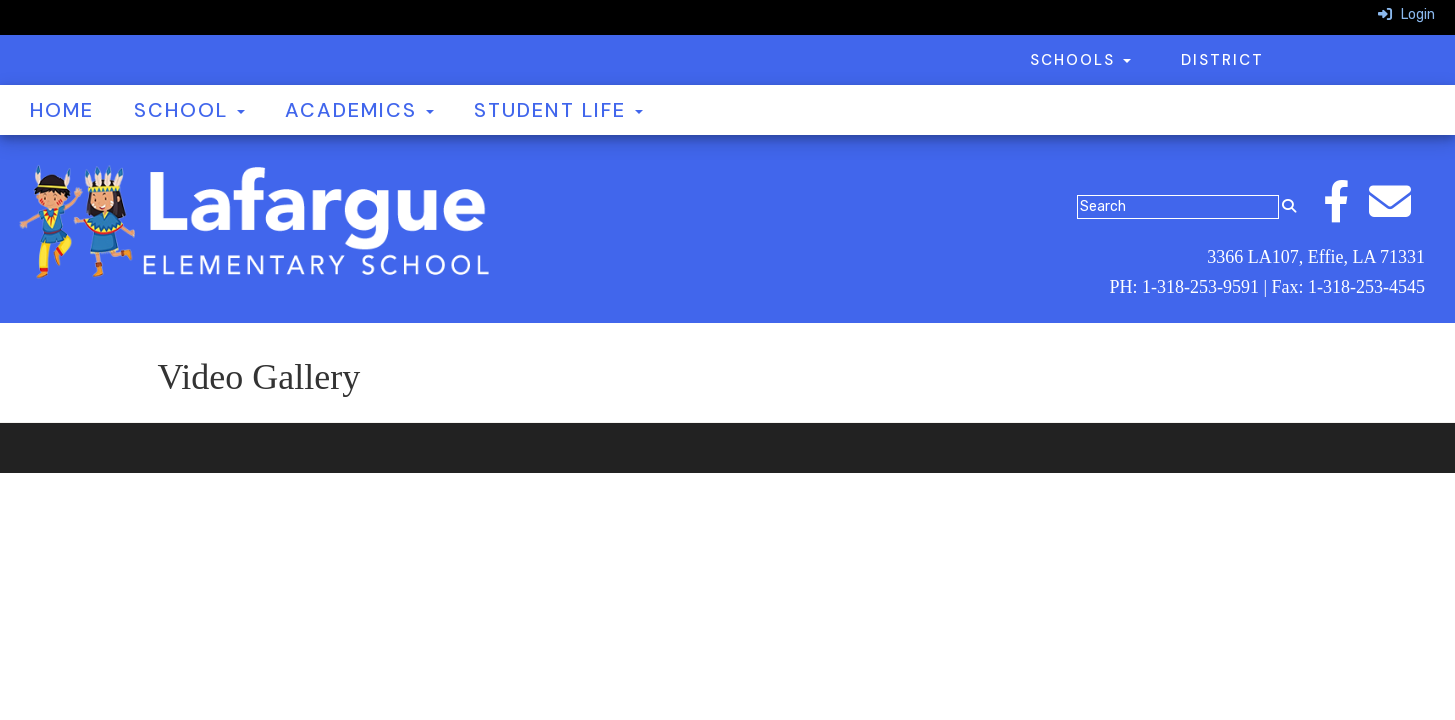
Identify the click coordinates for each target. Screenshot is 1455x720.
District (1222, 60)
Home (62, 110)
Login (1406, 14)
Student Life (558, 110)
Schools (1080, 60)
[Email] (1400, 212)
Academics (359, 110)
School (189, 110)
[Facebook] (1346, 212)
